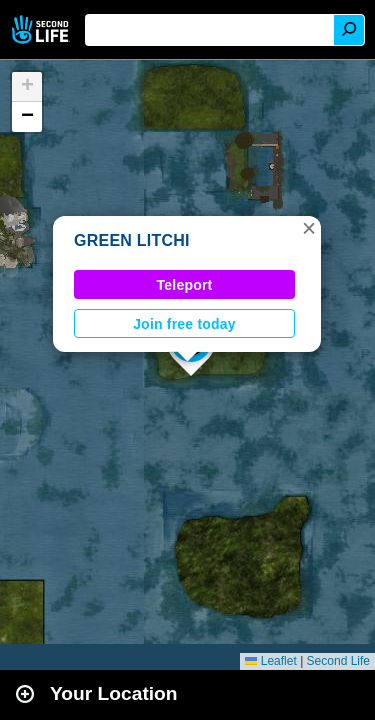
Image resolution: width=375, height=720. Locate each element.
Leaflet (270, 661)
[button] (309, 228)
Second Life (42, 29)
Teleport (185, 285)
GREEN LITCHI (132, 240)
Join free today (184, 324)
